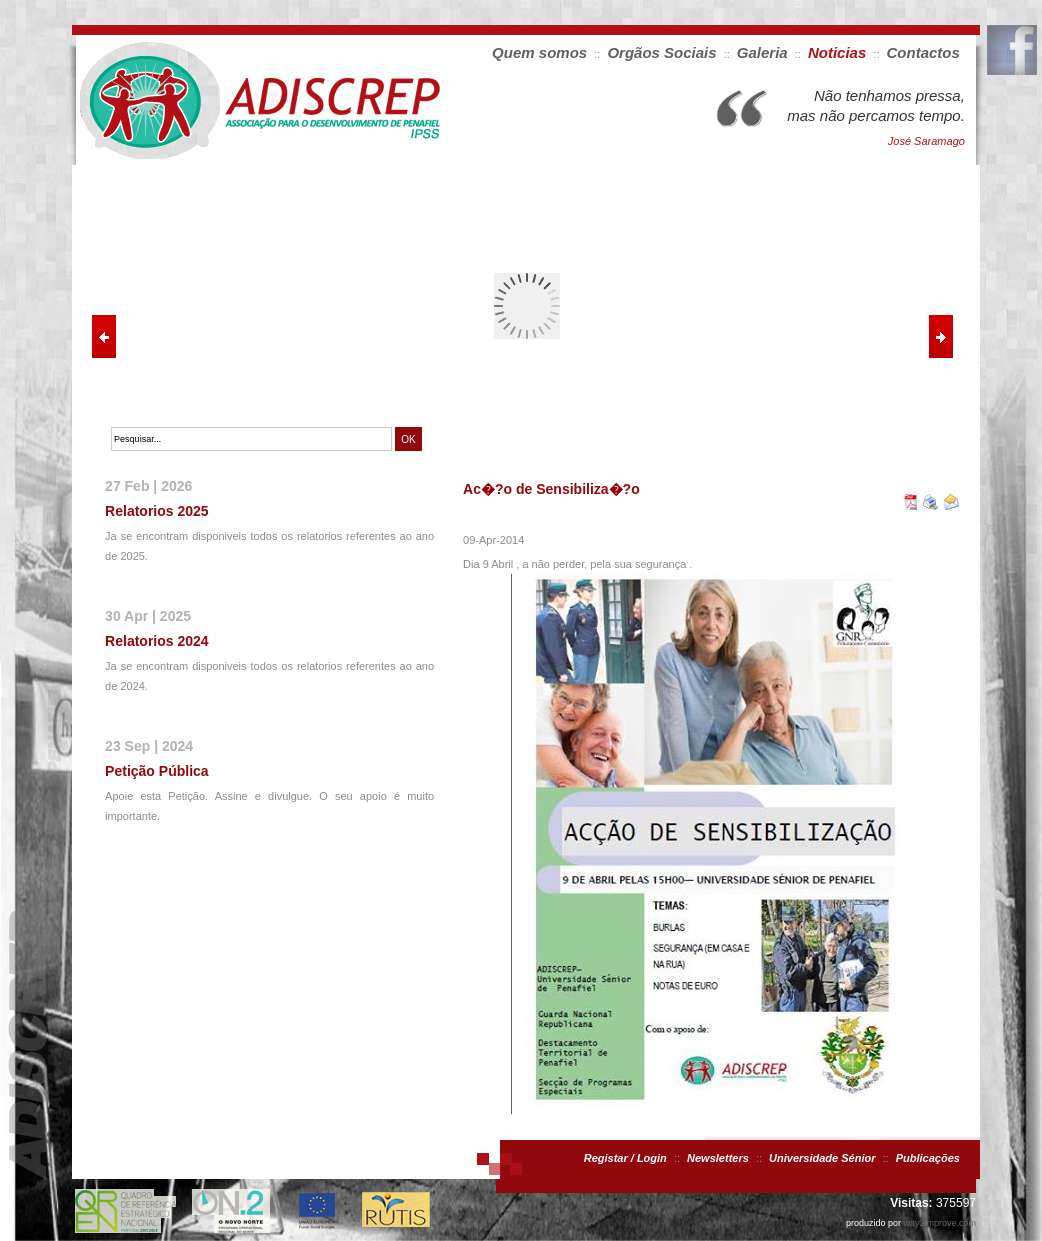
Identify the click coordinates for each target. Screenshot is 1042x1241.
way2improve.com (939, 1223)
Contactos (923, 52)
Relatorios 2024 (157, 641)
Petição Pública (156, 771)
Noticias (837, 52)
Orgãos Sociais (661, 52)
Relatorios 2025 (157, 511)
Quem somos (539, 52)
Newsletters (718, 1158)
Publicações (928, 1158)
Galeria (762, 52)
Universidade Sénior (822, 1158)
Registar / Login (625, 1158)
